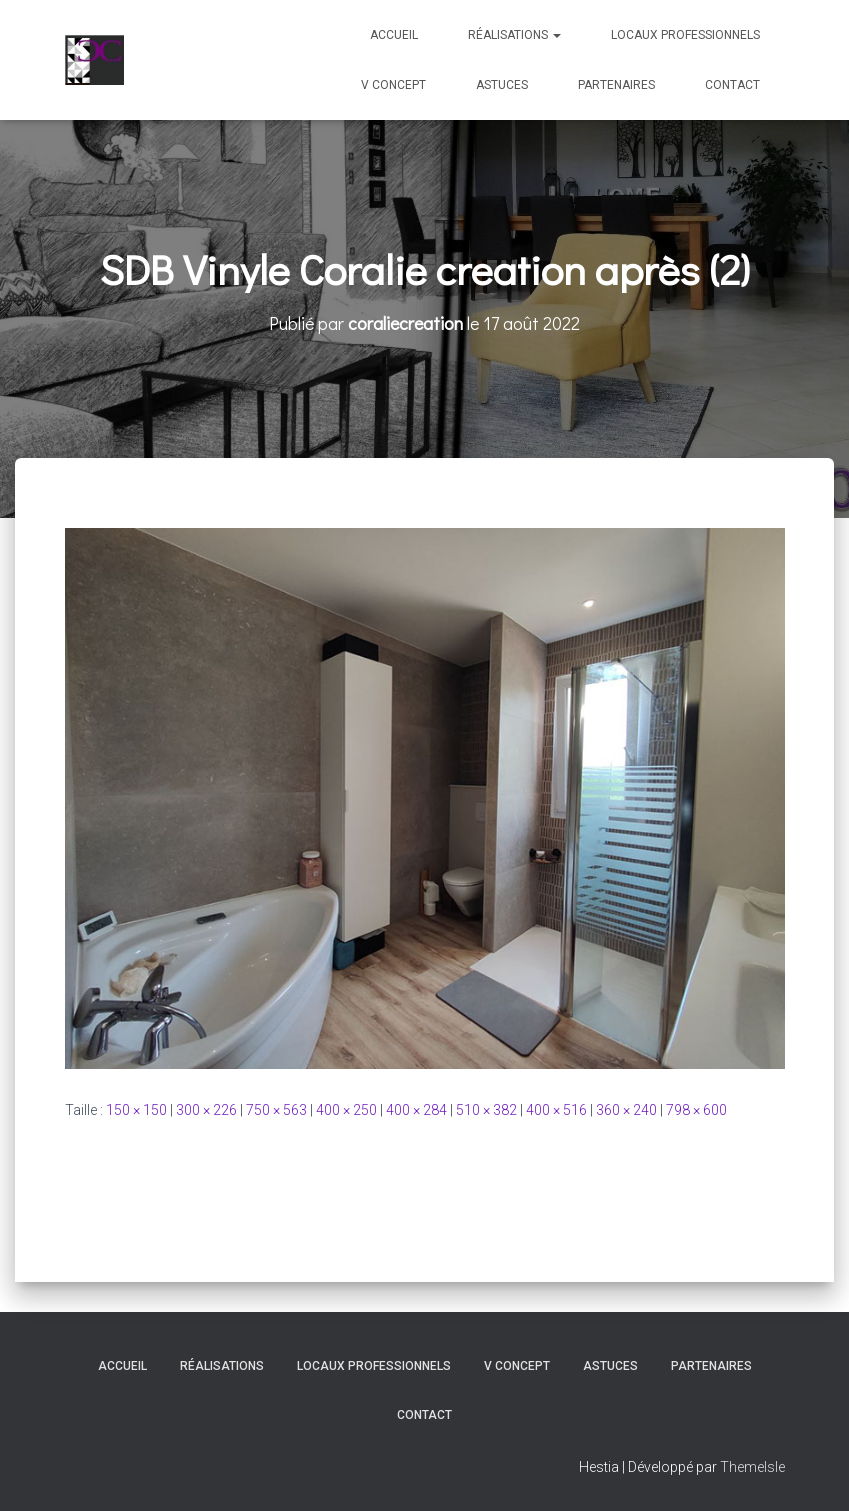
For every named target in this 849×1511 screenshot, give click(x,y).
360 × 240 (626, 1110)
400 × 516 (556, 1110)
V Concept (393, 85)
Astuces (502, 85)
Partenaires (616, 85)
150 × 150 (136, 1110)
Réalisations (514, 35)
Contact (732, 85)
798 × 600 (696, 1110)
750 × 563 (276, 1110)
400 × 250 (346, 1110)
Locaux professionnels (685, 35)
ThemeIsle (752, 1467)
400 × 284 (416, 1110)
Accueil (394, 35)
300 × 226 (206, 1110)
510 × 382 (486, 1110)
